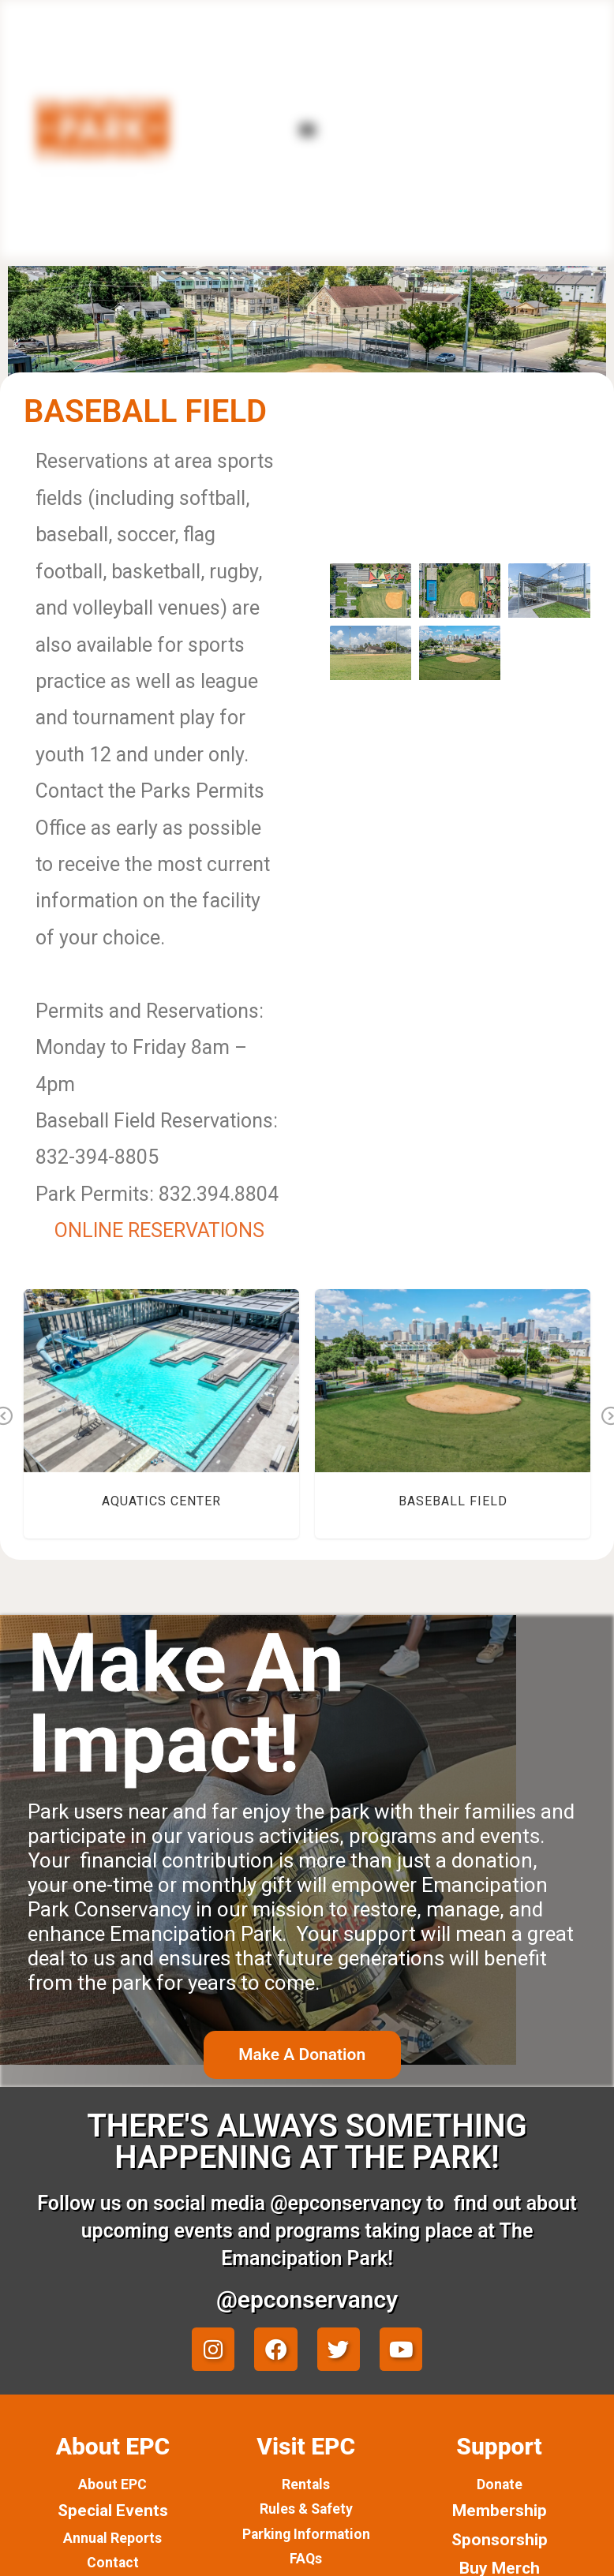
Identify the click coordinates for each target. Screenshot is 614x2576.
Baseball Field (453, 1501)
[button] (307, 129)
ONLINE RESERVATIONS (159, 1230)
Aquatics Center (161, 1501)
